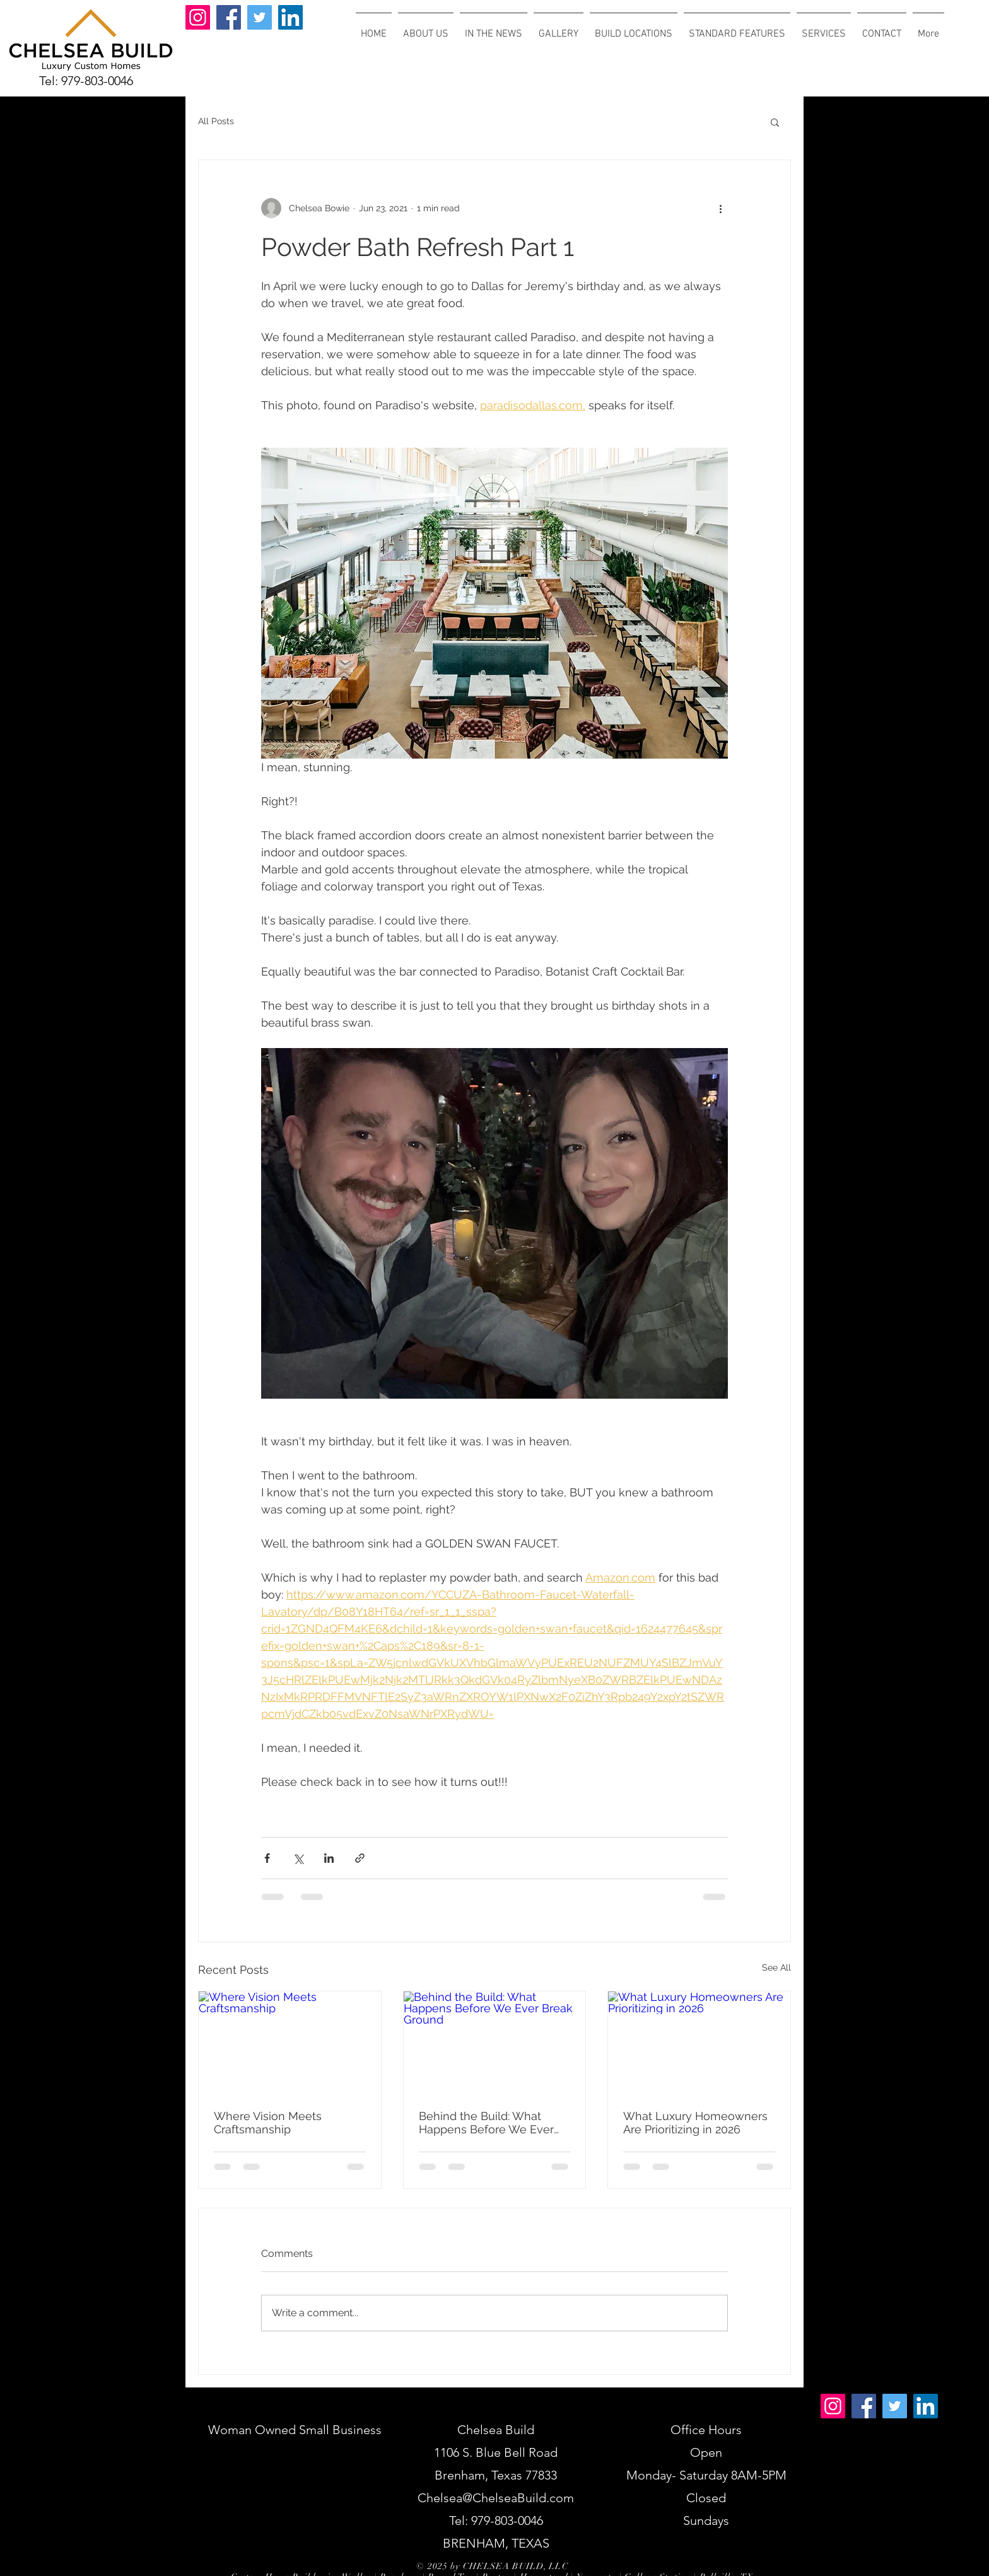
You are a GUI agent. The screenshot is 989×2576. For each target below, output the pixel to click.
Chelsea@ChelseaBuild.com (496, 2497)
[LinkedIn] (290, 17)
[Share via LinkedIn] (329, 1858)
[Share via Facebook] (267, 1858)
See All (776, 1967)
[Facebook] (228, 17)
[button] (775, 122)
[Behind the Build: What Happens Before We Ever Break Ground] (495, 2042)
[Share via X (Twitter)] (298, 1858)
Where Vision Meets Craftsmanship (268, 2122)
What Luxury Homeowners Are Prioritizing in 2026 (695, 2122)
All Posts (216, 121)
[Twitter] (259, 17)
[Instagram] (197, 17)
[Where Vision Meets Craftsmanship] (290, 2042)
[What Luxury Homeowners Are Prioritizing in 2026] (699, 2042)
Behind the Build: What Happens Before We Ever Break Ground (486, 2122)
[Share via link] (360, 1858)
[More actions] (720, 208)
